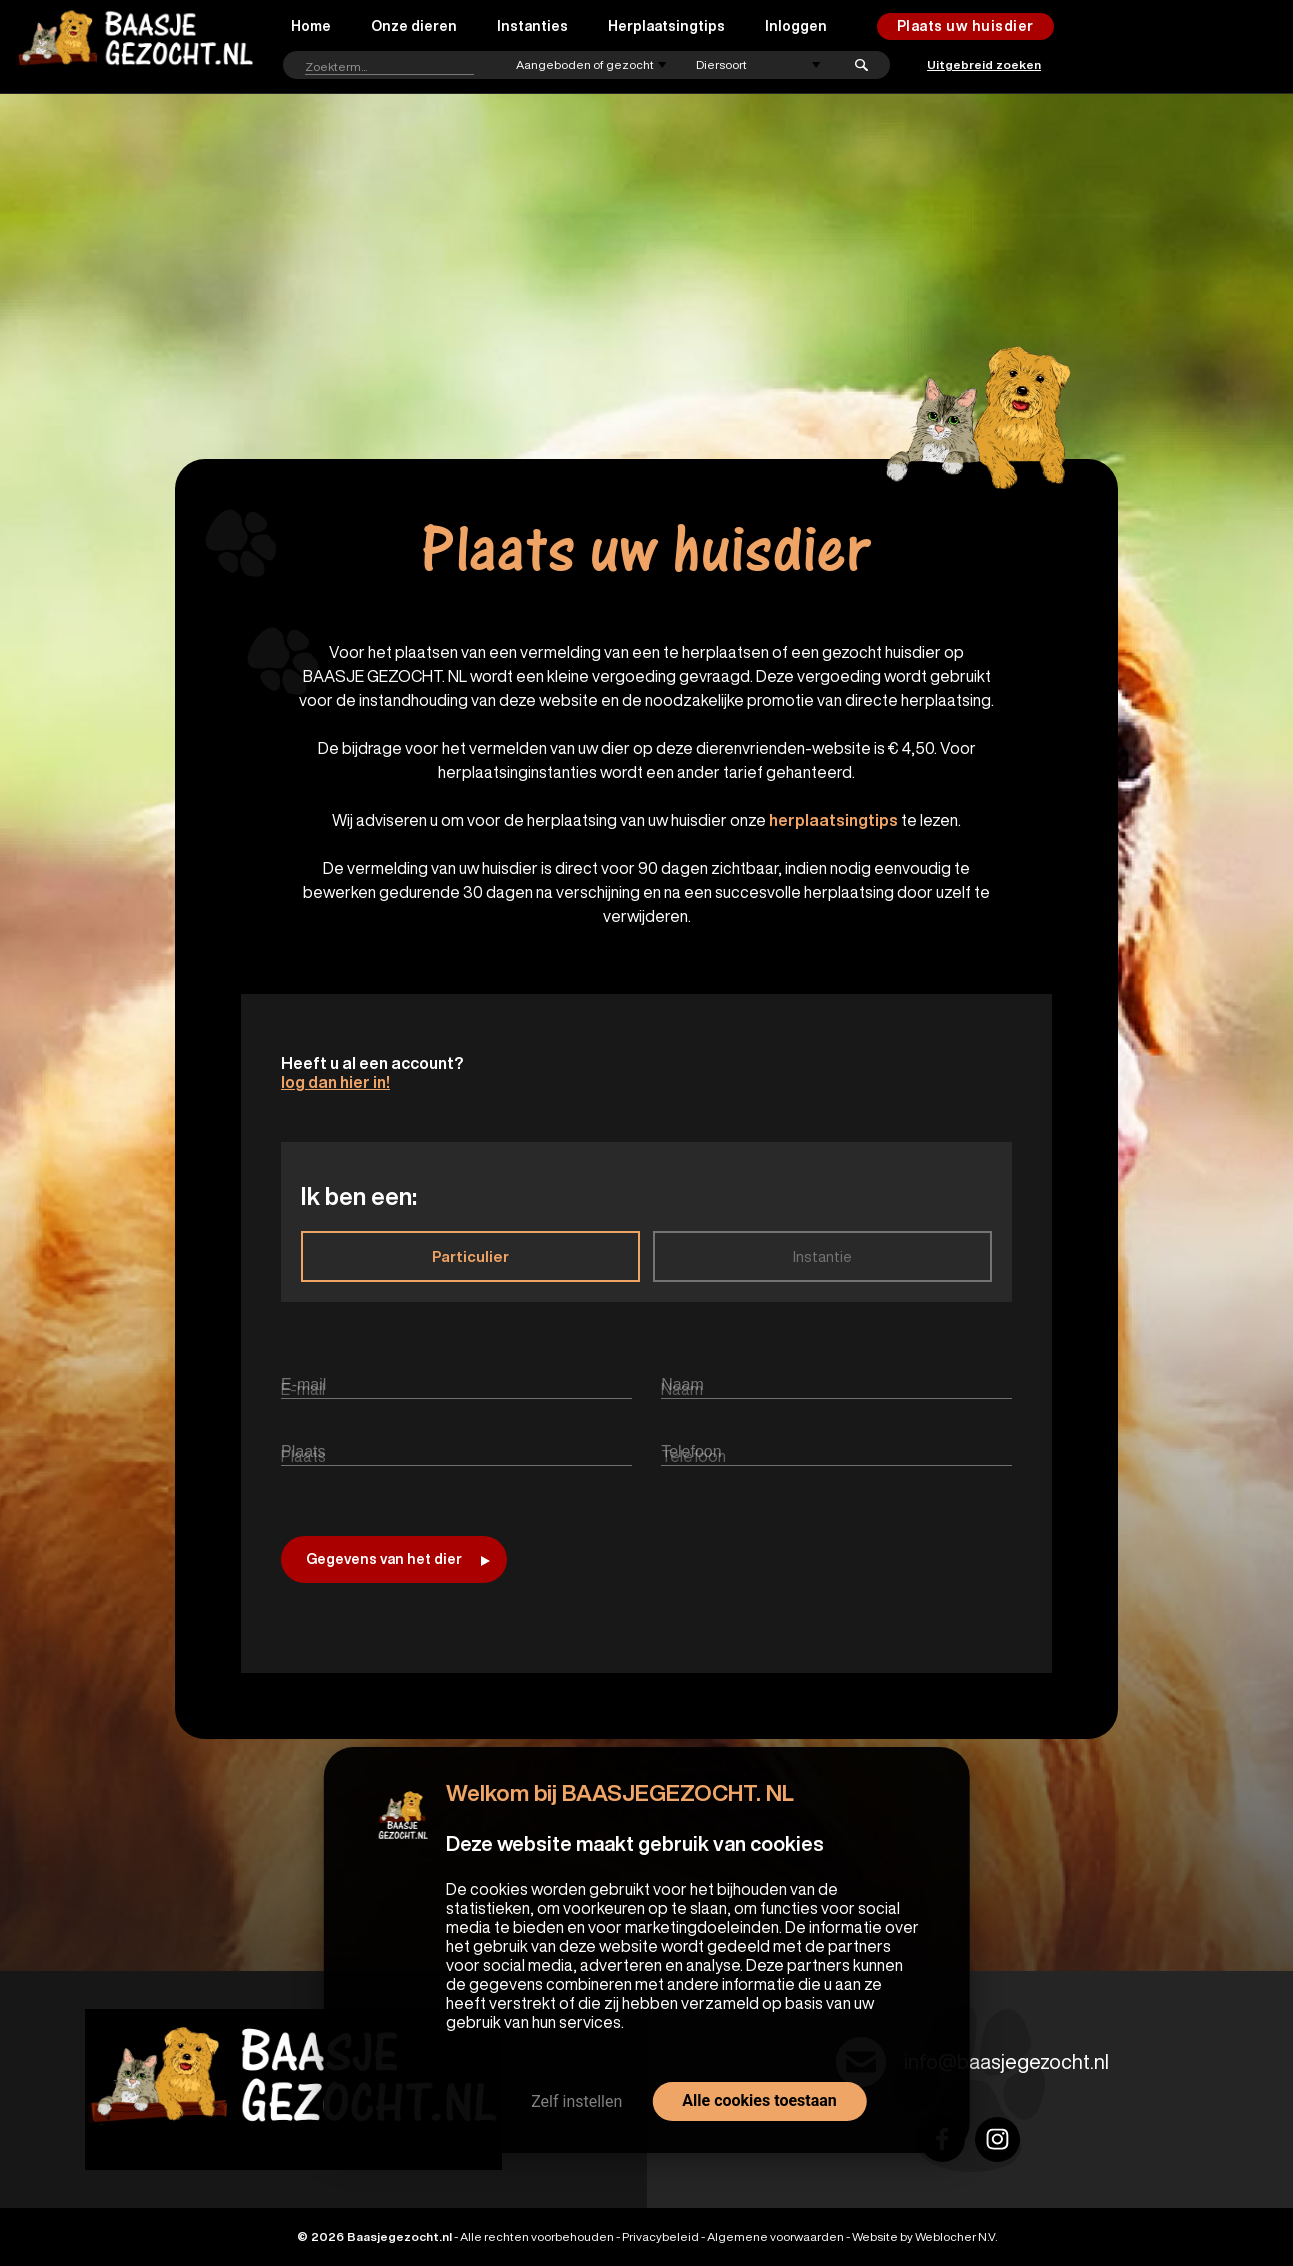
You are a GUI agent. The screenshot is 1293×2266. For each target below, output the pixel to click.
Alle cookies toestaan (759, 2100)
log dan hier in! (335, 1082)
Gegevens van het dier (398, 1559)
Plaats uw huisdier (965, 26)
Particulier (470, 1256)
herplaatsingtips (833, 820)
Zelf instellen (576, 2101)
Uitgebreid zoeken (984, 64)
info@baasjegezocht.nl (1006, 2061)
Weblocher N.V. (956, 2236)
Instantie (822, 1256)
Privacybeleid (660, 2236)
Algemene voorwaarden (775, 2236)
